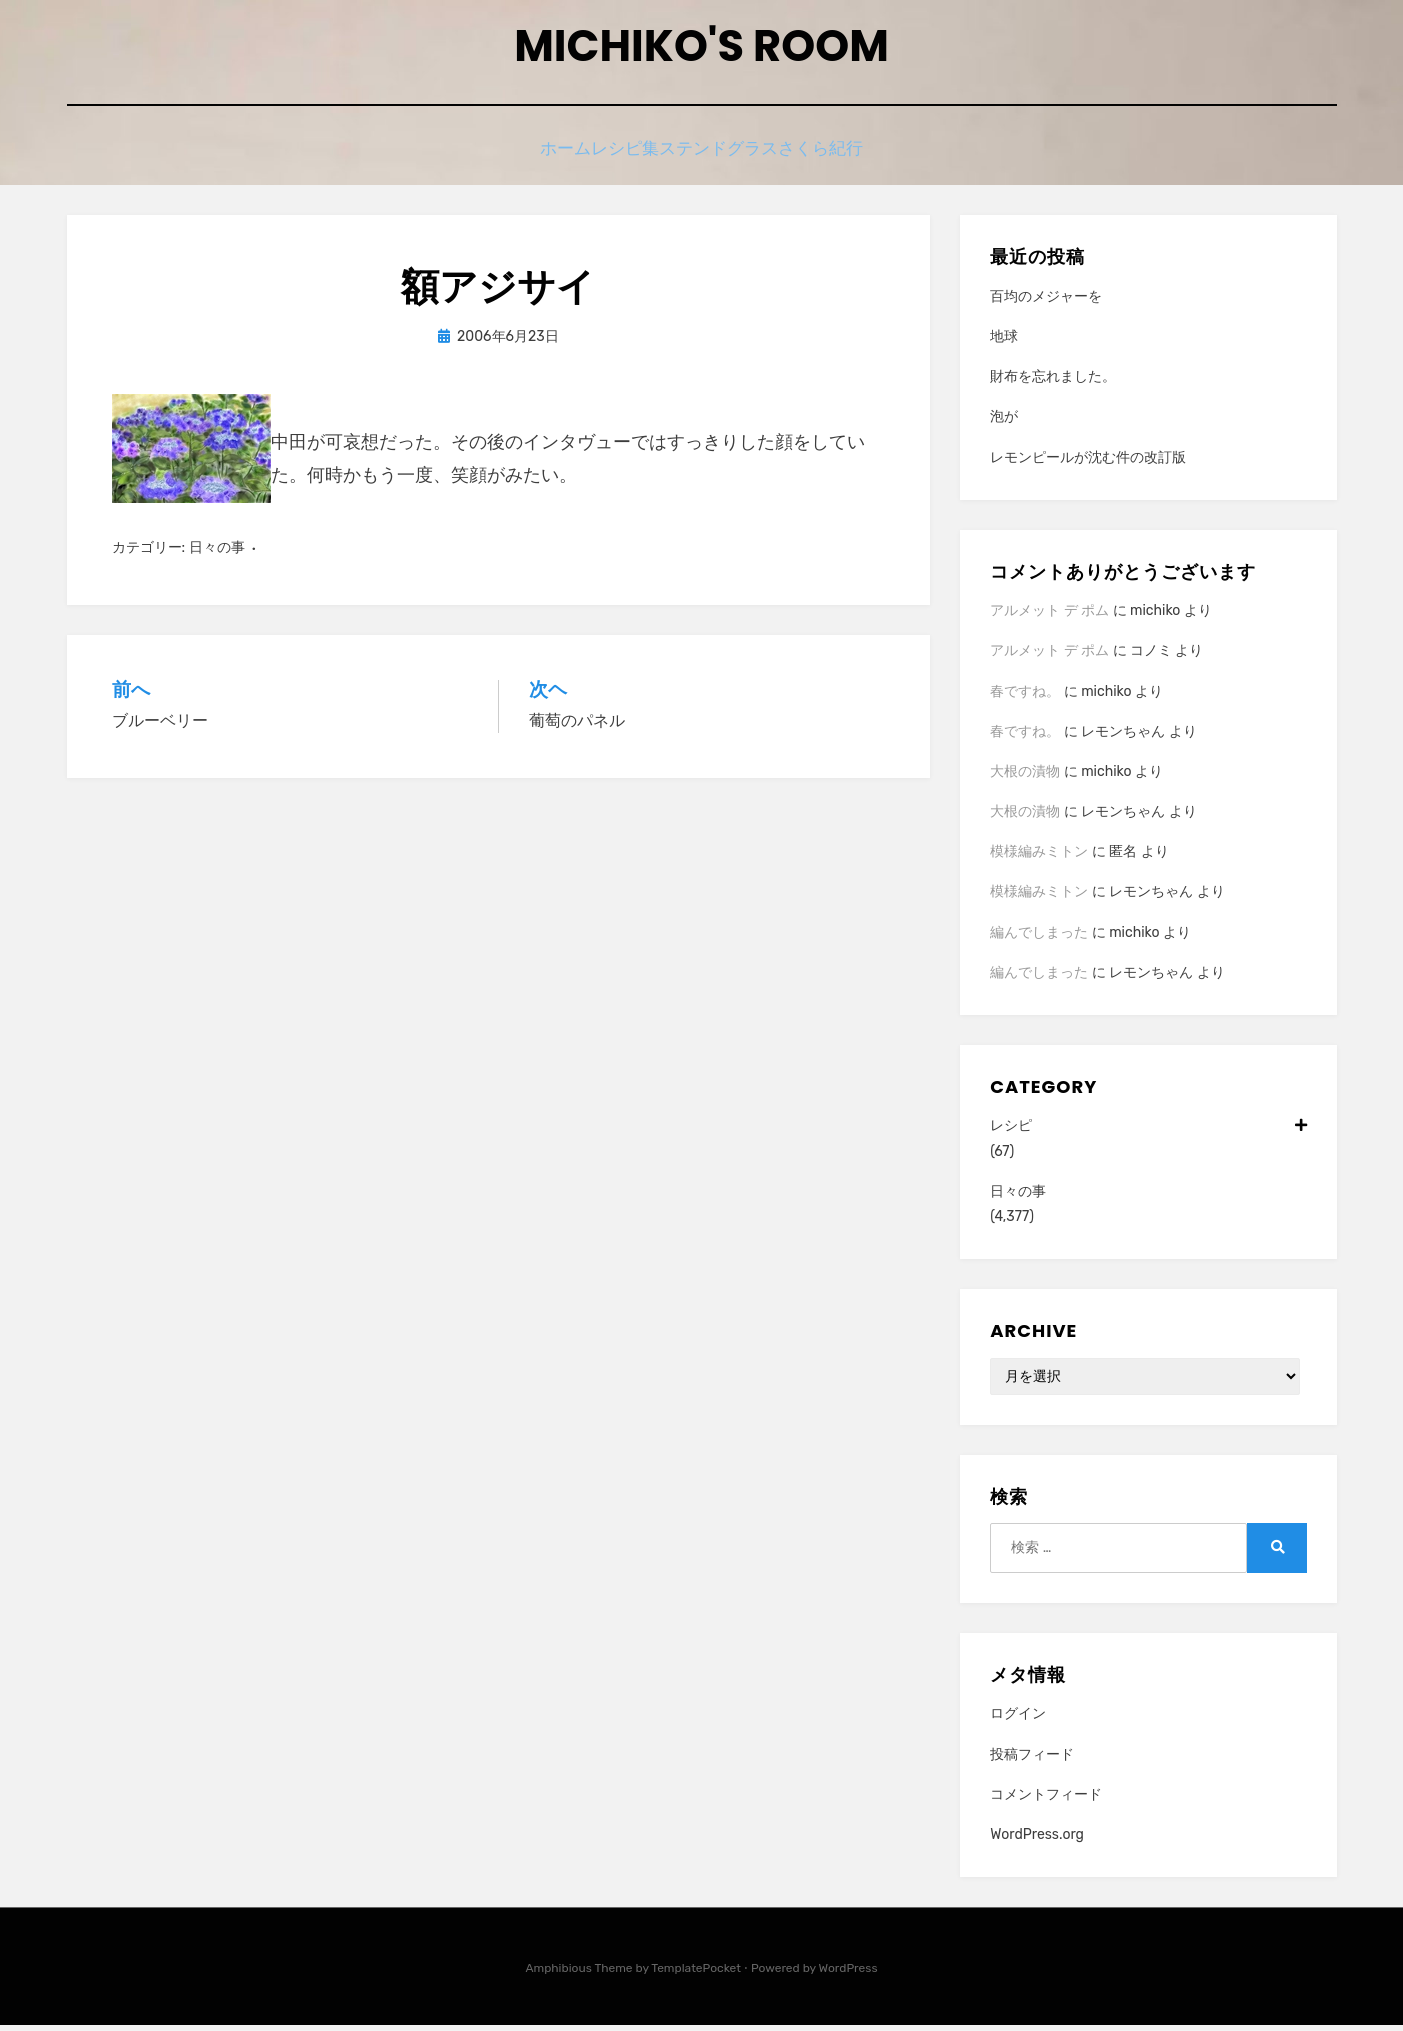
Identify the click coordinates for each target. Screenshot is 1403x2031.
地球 (1004, 342)
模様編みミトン (1039, 857)
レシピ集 (617, 157)
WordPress (848, 1974)
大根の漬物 (1025, 777)
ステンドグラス (733, 157)
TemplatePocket (696, 1974)
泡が (1004, 422)
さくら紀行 (857, 157)
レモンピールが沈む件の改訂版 (1088, 463)
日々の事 (217, 553)
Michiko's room (701, 50)
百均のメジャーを (1046, 302)
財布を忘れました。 (1053, 382)
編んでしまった (1039, 938)
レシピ (1148, 1131)
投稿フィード (1032, 1759)
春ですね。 (1025, 696)
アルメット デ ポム (1049, 616)
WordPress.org (1037, 1840)
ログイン (1018, 1719)
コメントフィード (1046, 1800)
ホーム (530, 157)
